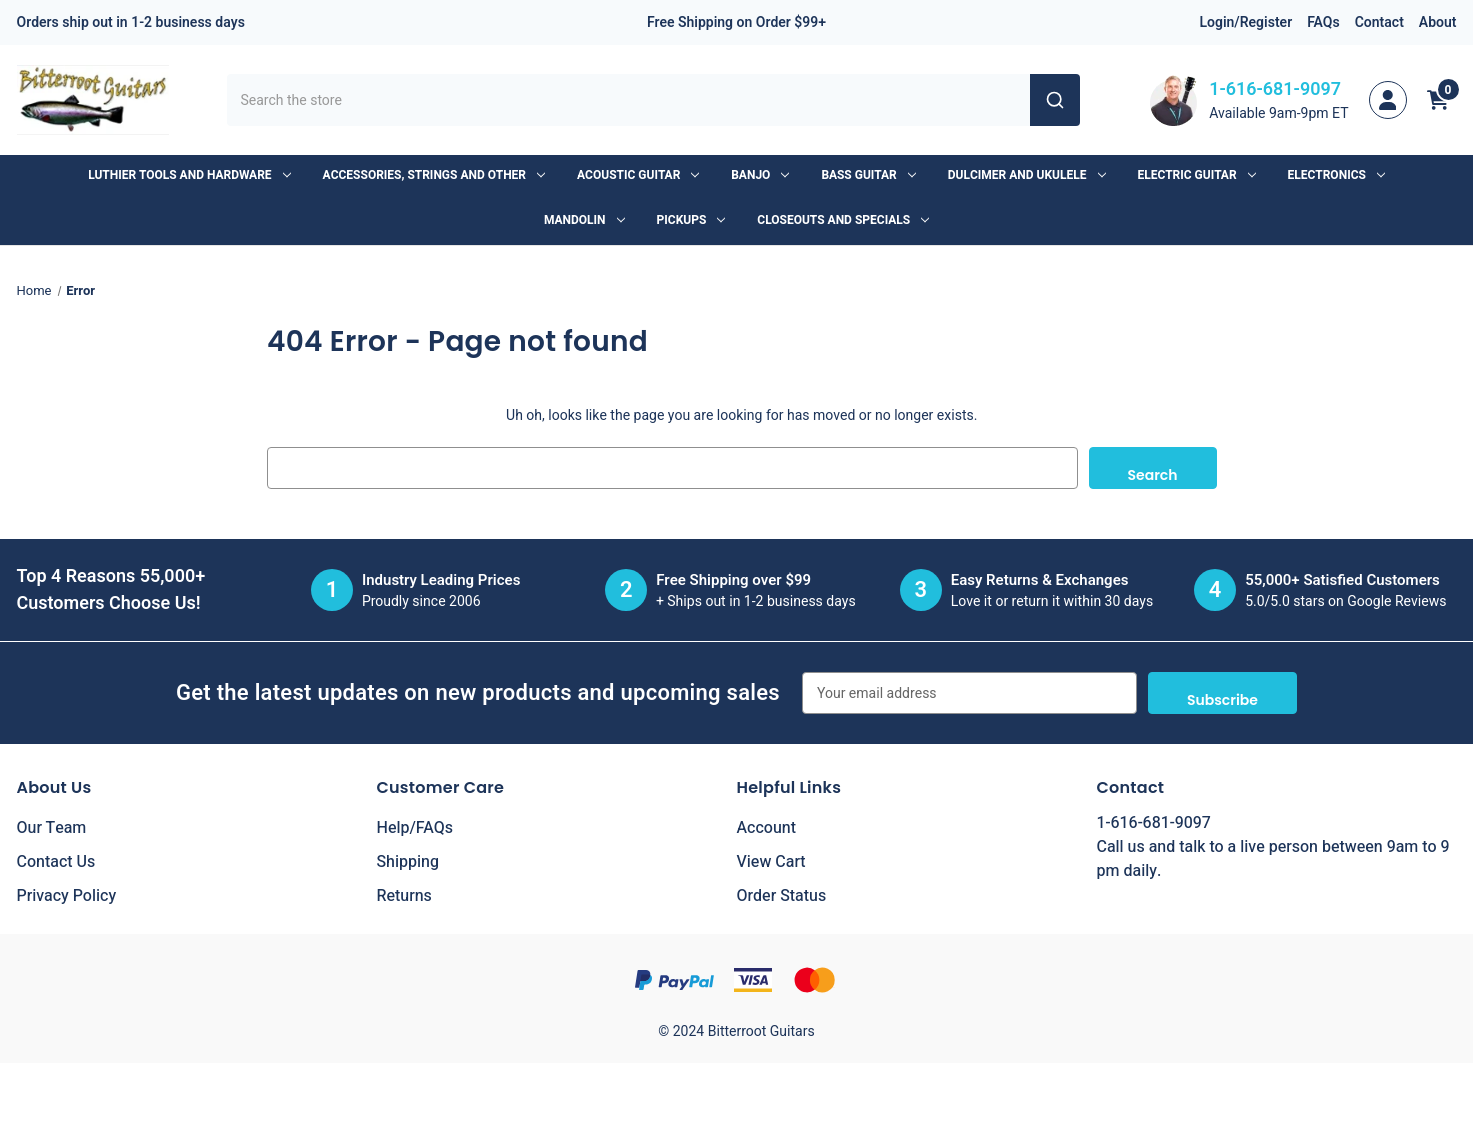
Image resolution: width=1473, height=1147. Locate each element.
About (1438, 22)
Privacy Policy (67, 896)
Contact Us (56, 862)
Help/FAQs (415, 828)
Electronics (1336, 175)
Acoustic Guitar (638, 175)
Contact (1379, 22)
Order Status (782, 896)
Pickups (691, 220)
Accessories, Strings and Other (434, 175)
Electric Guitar (1197, 175)
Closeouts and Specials (843, 220)
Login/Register (1245, 22)
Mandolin (584, 220)
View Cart (771, 862)
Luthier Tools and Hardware (189, 175)
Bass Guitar (868, 175)
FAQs (1323, 22)
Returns (404, 896)
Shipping (408, 862)
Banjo (760, 175)
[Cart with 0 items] (1438, 100)
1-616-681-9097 (1275, 89)
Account (766, 828)
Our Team (52, 828)
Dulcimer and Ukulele (1027, 175)
